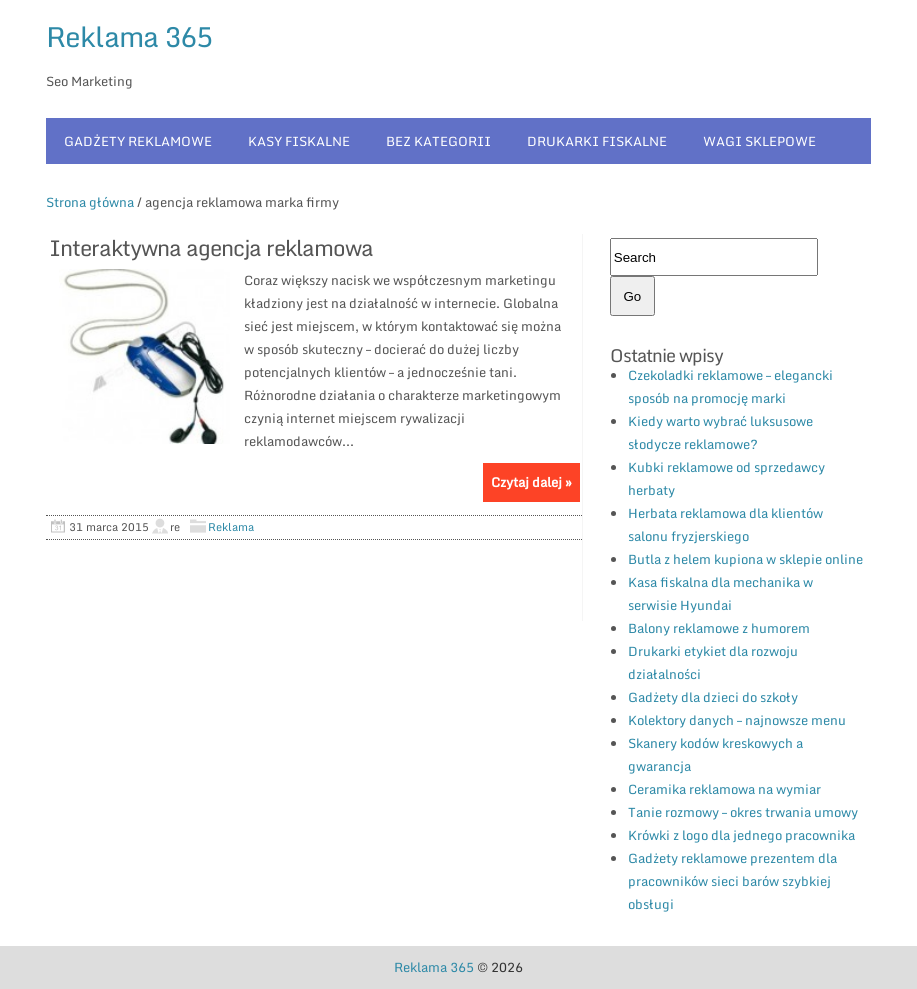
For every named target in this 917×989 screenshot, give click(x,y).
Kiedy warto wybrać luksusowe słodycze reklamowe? (720, 432)
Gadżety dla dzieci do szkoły (713, 697)
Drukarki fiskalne (597, 141)
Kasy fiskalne (299, 141)
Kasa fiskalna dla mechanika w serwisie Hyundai (720, 593)
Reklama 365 (129, 36)
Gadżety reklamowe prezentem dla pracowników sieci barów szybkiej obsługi (732, 881)
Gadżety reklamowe (138, 141)
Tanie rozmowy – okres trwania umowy (743, 812)
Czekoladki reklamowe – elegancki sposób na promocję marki (730, 386)
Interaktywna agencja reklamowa (211, 247)
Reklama (231, 527)
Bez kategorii (438, 141)
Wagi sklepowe (759, 141)
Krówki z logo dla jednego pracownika (741, 835)
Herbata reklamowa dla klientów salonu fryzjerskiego (725, 524)
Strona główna (90, 202)
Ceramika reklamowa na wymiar (724, 789)
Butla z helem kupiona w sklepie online (745, 559)
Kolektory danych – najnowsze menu (737, 720)
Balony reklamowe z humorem (719, 628)
